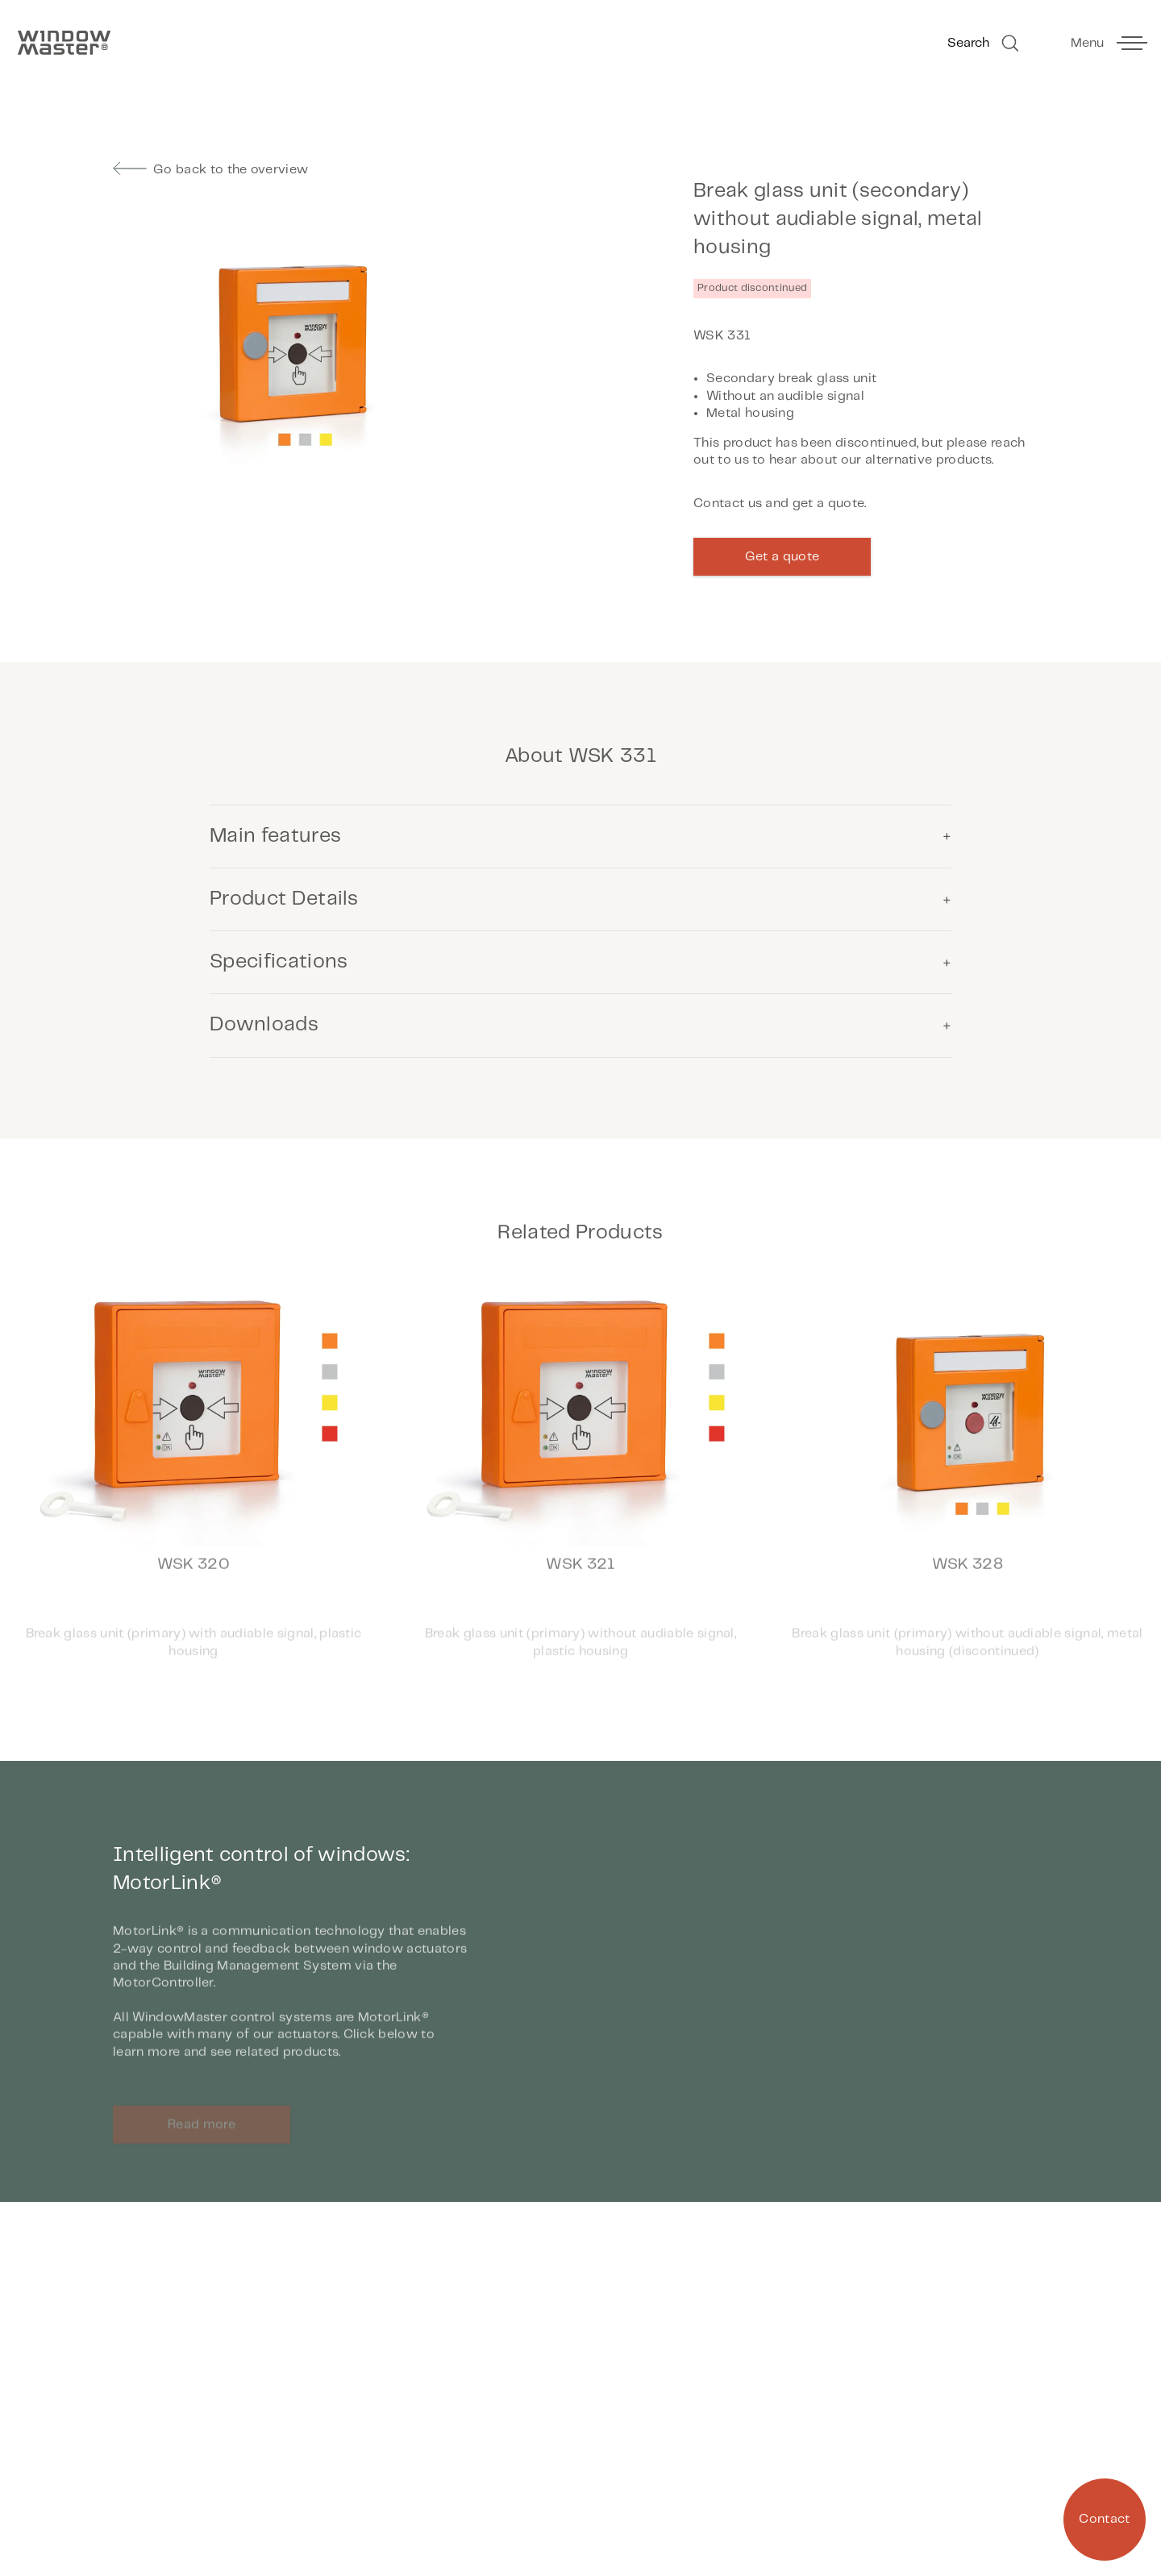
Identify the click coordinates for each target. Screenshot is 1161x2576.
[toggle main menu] (1108, 43)
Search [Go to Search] (984, 43)
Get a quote (782, 557)
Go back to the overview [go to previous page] (210, 169)
